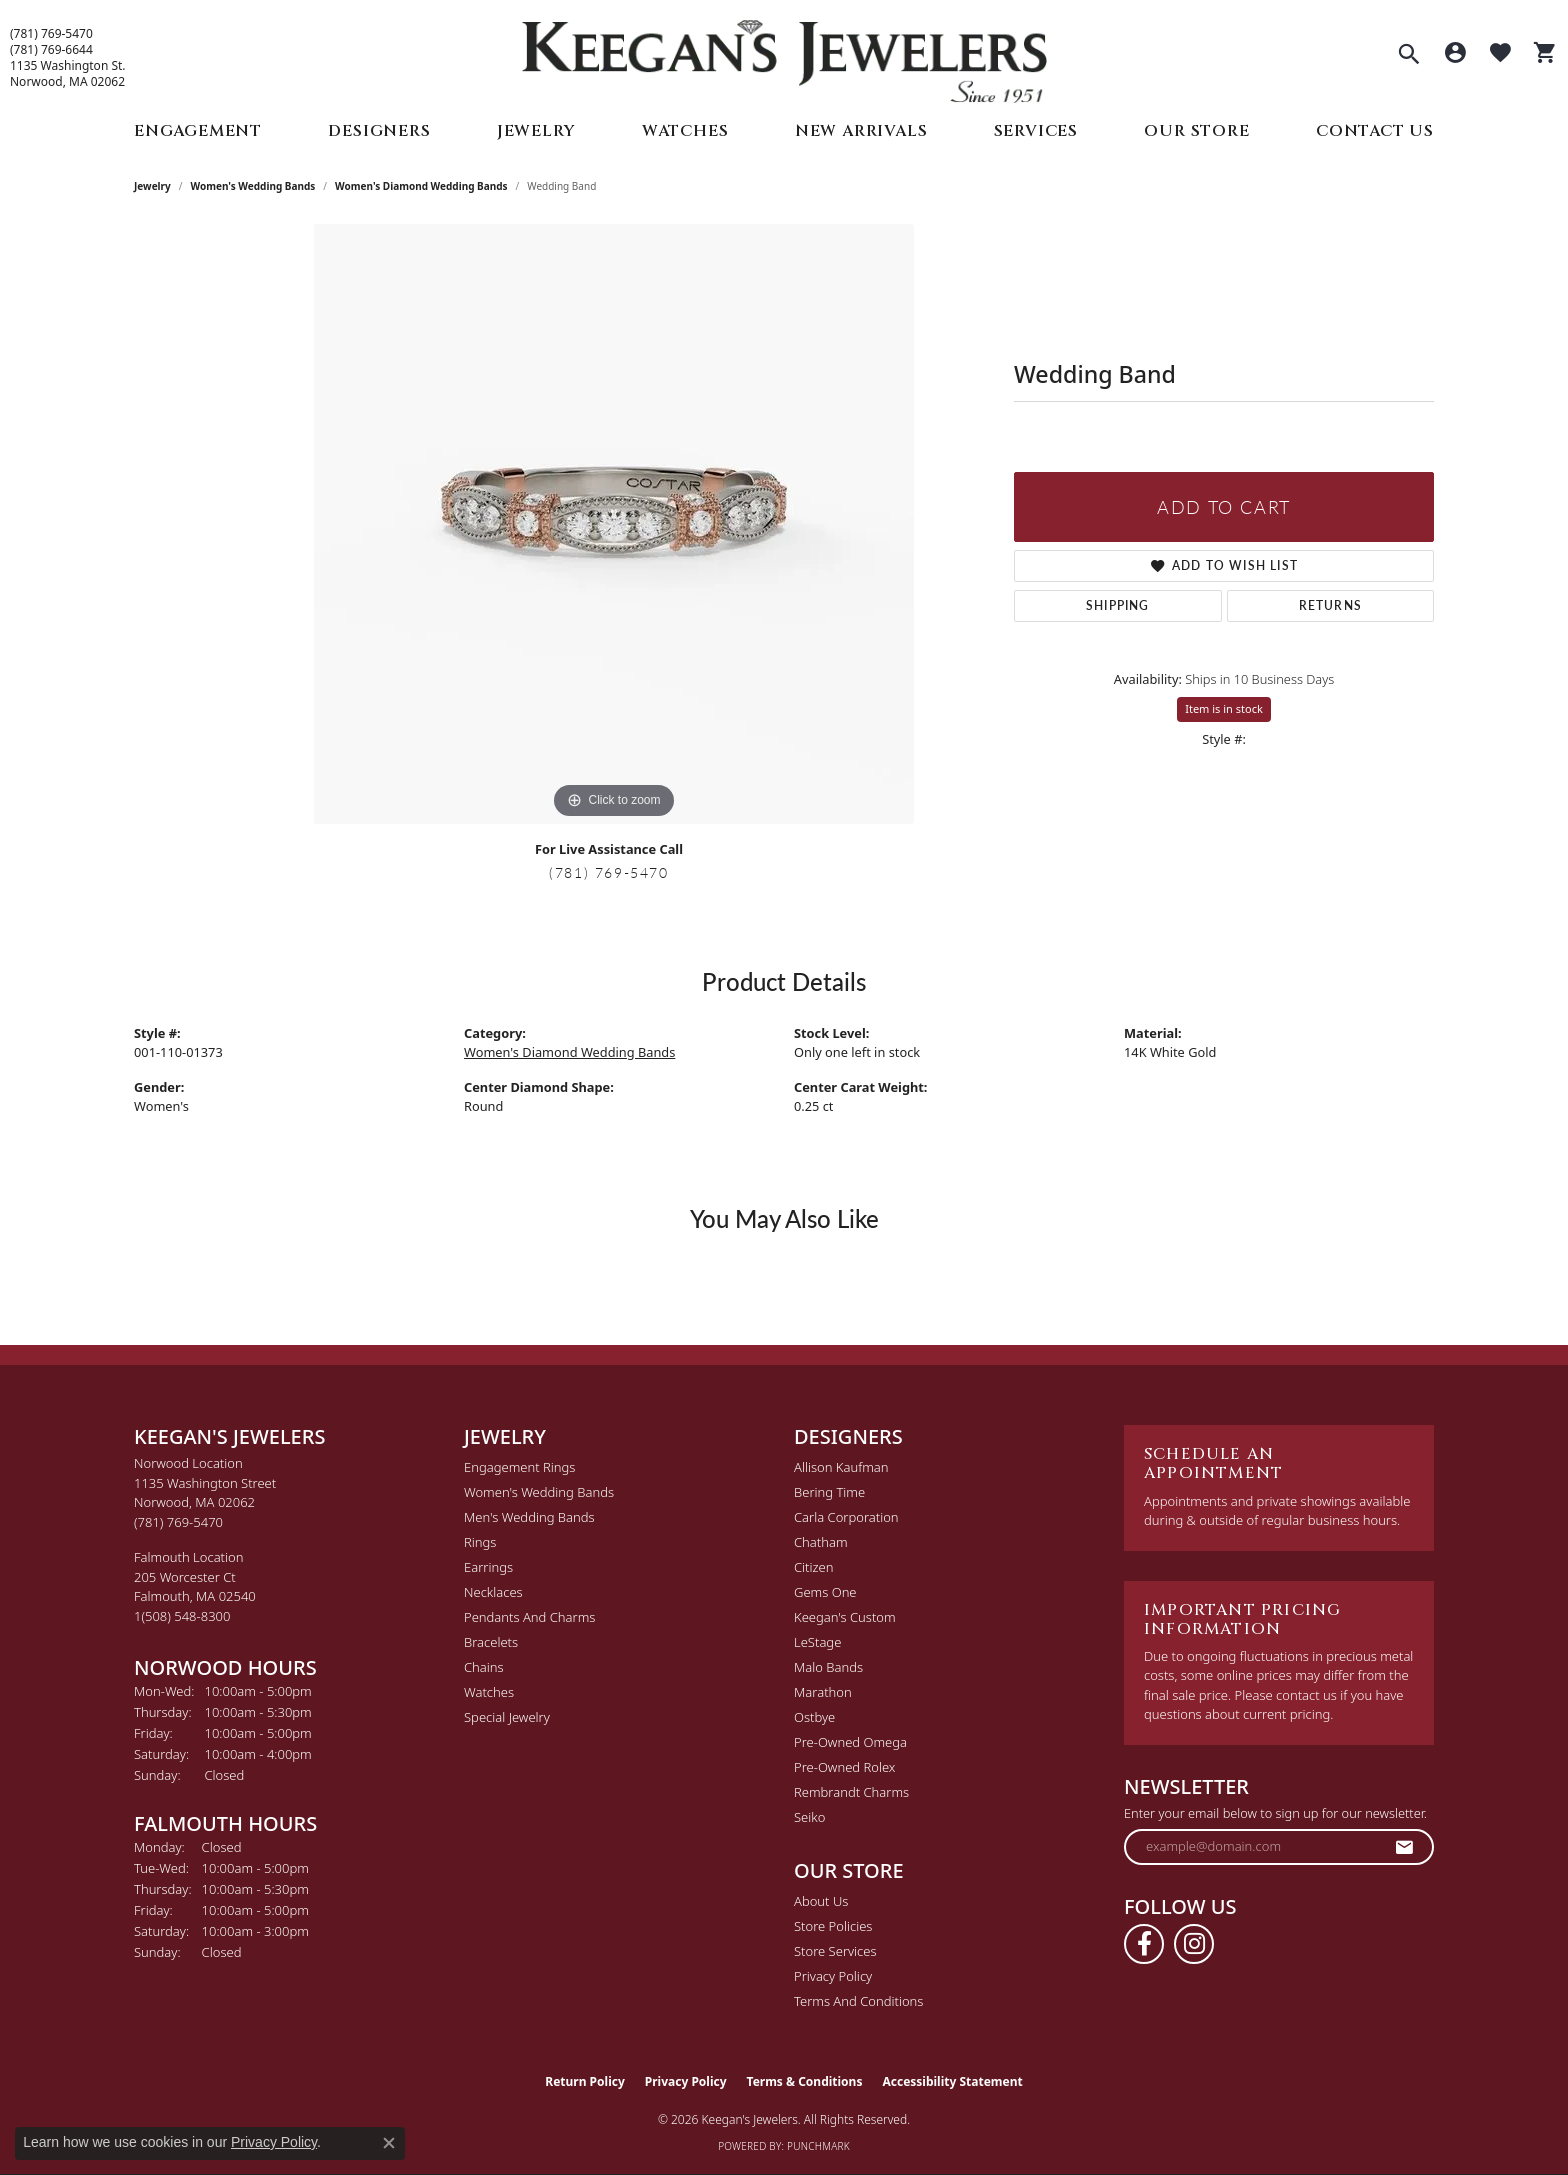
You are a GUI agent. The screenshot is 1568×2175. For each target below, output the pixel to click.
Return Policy (585, 2081)
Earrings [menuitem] (488, 1567)
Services (1036, 131)
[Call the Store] (178, 1522)
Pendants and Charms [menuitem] (529, 1617)
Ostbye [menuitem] (814, 1717)
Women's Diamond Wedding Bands (421, 186)
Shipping (1118, 605)
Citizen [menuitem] (813, 1567)
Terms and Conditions (858, 2001)
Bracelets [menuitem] (491, 1642)
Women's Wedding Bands (253, 186)
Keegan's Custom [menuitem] (845, 1617)
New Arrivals (861, 131)
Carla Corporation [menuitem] (846, 1517)
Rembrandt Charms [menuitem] (851, 1792)
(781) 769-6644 (51, 50)
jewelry (152, 186)
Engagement (198, 131)
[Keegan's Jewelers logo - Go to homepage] (784, 56)
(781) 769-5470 (51, 34)
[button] (1409, 56)
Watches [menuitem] (489, 1692)
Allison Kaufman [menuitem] (841, 1467)
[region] (614, 524)
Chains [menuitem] (484, 1667)
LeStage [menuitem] (817, 1642)
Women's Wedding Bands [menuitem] (539, 1492)
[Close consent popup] (389, 2143)
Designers (379, 131)
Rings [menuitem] (480, 1542)
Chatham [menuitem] (821, 1542)
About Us (821, 1901)
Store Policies (833, 1926)
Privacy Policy (833, 1976)
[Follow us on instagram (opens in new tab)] (1194, 1944)
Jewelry (536, 131)
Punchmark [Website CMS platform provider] (818, 2146)
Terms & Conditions (805, 2081)
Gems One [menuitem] (825, 1592)
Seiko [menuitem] (809, 1817)
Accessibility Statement (952, 2081)
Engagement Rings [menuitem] (519, 1467)
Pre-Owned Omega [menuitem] (850, 1742)
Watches (685, 131)
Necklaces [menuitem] (493, 1592)
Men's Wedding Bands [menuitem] (529, 1517)
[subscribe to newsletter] (1405, 1847)
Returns (1330, 605)
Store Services (835, 1951)
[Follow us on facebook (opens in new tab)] (1144, 1944)
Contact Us (1375, 131)
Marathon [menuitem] (823, 1692)
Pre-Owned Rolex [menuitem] (844, 1767)
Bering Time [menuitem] (829, 1492)
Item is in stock (1224, 708)
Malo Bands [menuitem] (828, 1667)
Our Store (1196, 131)
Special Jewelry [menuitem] (507, 1717)
